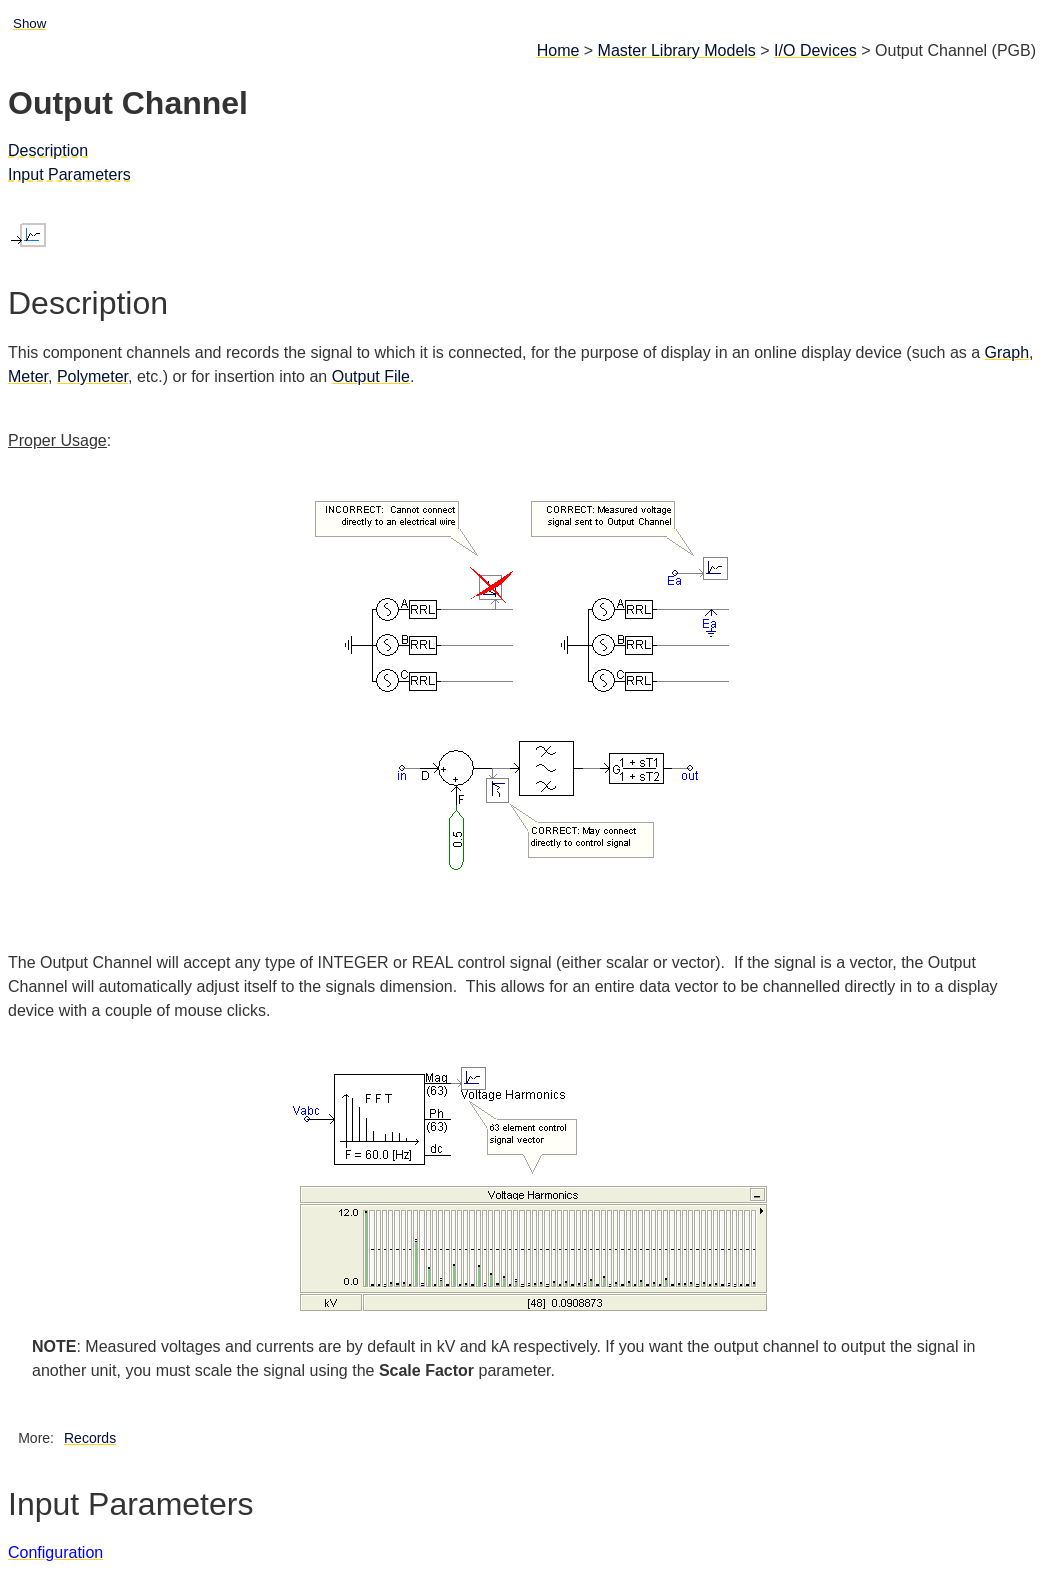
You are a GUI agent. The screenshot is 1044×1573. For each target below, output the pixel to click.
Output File (371, 376)
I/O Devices (815, 50)
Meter (28, 376)
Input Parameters (69, 174)
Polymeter (92, 376)
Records (90, 1438)
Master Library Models (677, 50)
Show (29, 23)
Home (558, 50)
